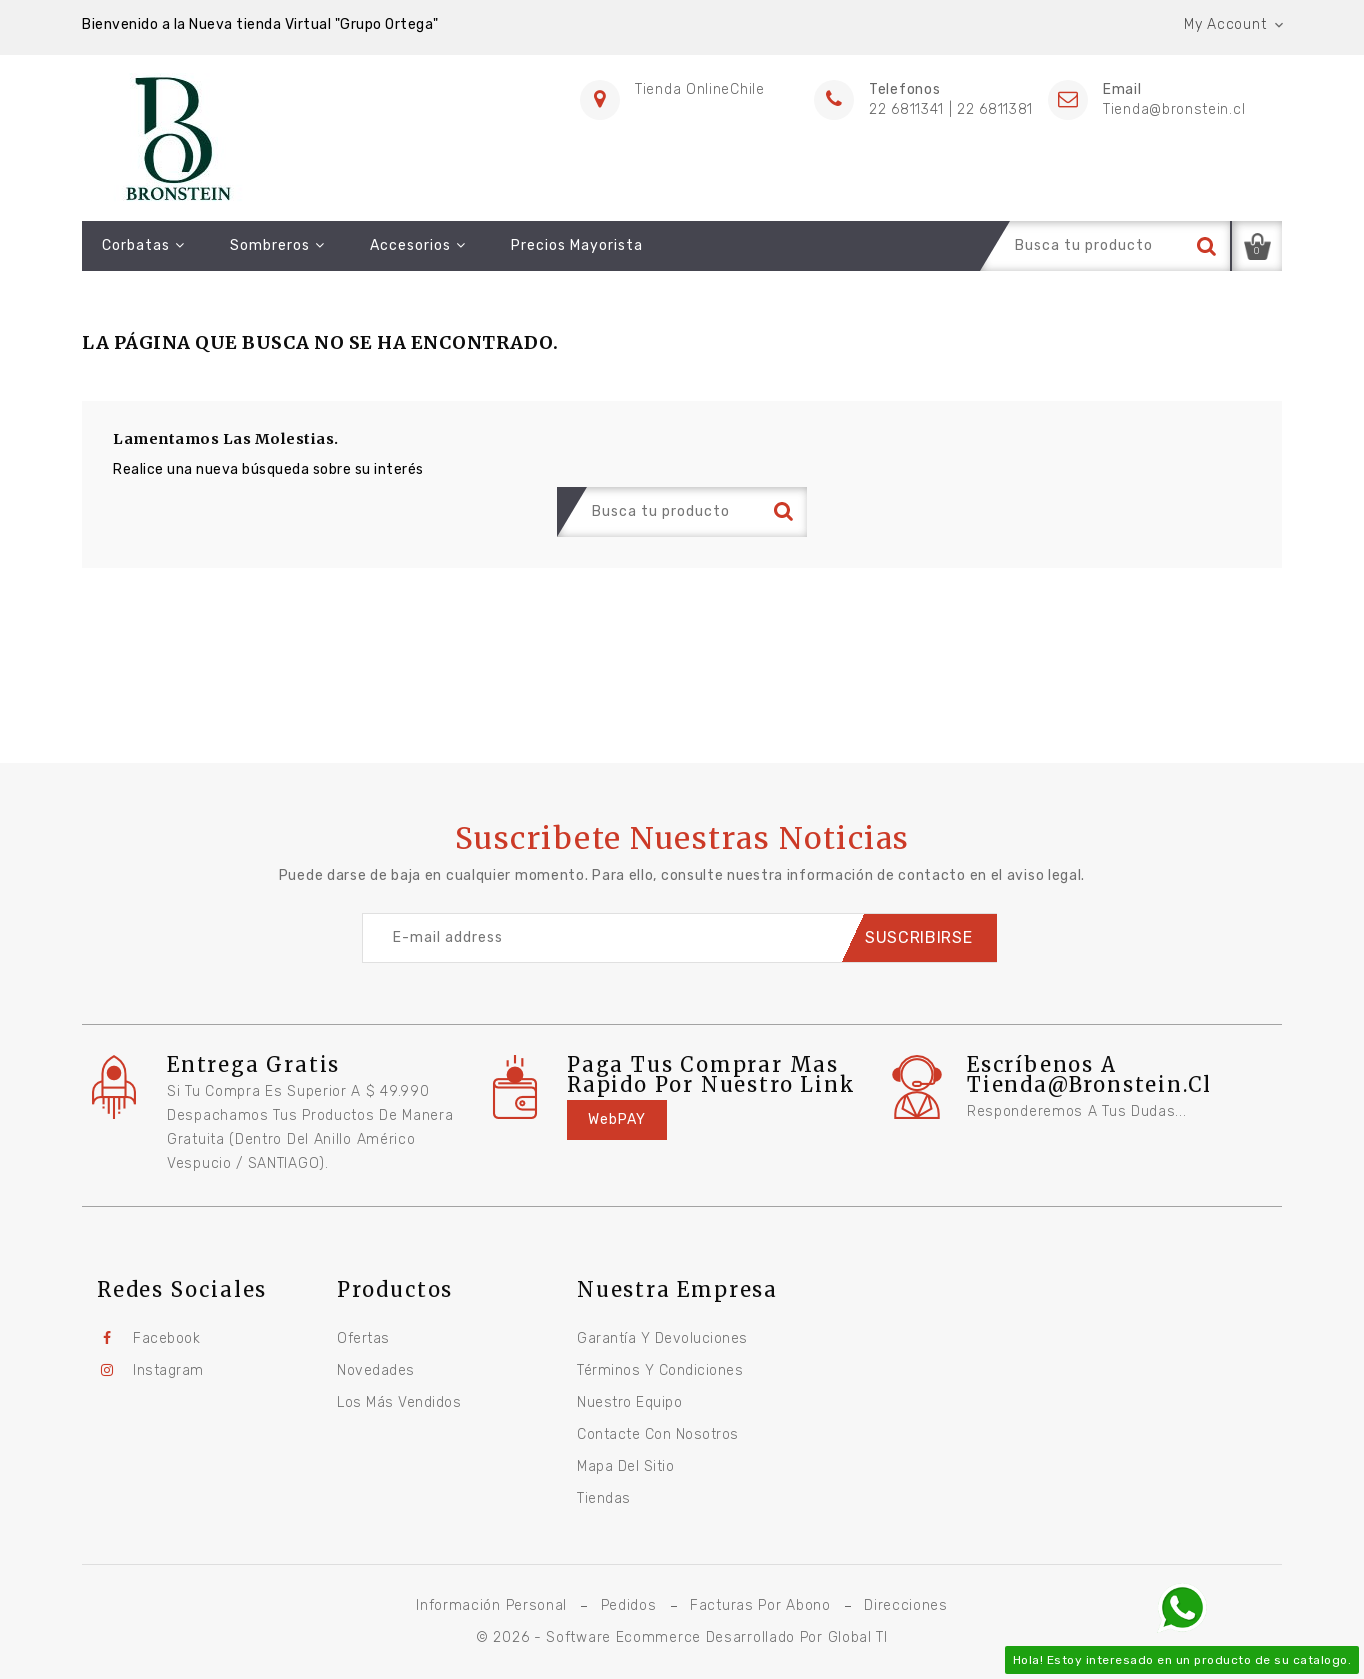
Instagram (168, 1370)
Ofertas (363, 1338)
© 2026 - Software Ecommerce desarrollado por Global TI (682, 1637)
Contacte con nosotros (658, 1434)
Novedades (376, 1370)
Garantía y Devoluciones (662, 1338)
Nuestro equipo (629, 1402)
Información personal (491, 1605)
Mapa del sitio (625, 1466)
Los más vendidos (399, 1402)
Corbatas (143, 245)
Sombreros (277, 245)
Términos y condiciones (660, 1370)
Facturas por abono (760, 1605)
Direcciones (906, 1605)
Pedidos (629, 1605)
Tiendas (604, 1498)
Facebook (166, 1338)
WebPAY (617, 1119)
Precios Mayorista (577, 245)
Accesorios (418, 245)
